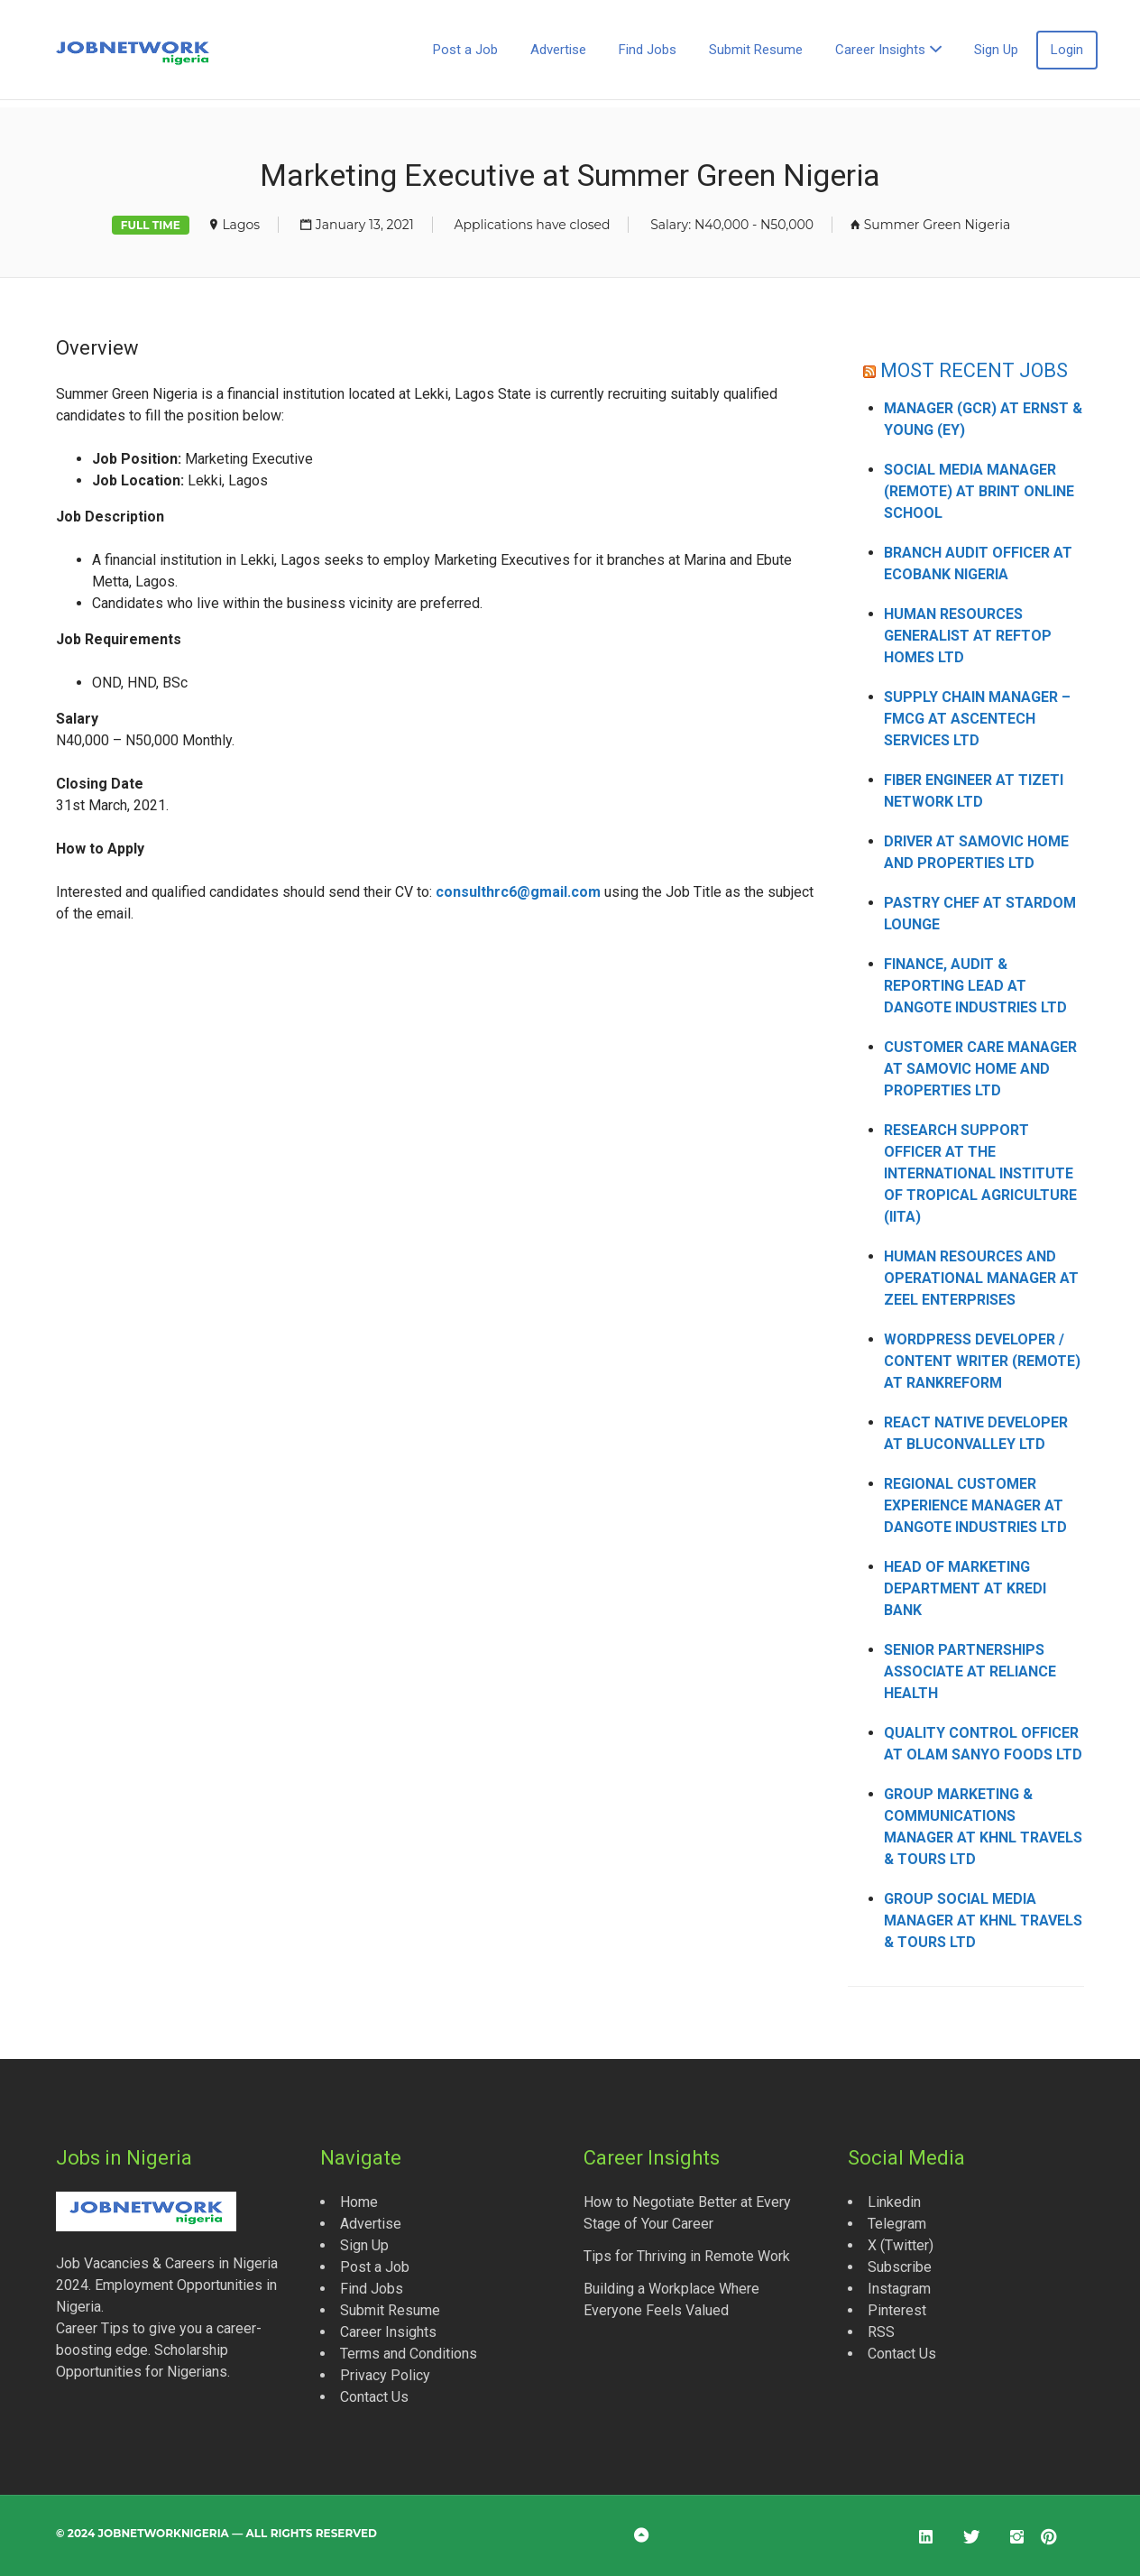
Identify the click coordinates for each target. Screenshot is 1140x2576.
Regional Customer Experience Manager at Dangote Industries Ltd (975, 1505)
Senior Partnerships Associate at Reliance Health (970, 1671)
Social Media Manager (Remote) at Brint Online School (979, 491)
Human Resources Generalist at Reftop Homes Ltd (968, 635)
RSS (881, 2332)
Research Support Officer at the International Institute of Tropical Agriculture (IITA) (980, 1173)
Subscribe (900, 2267)
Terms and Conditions (408, 2353)
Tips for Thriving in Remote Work (687, 2256)
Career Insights (880, 50)
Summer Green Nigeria (937, 225)
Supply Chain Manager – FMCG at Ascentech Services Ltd (977, 718)
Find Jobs (647, 50)
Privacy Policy (385, 2375)
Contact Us (374, 2396)
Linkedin (894, 2202)
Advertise (558, 50)
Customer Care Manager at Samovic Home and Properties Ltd (980, 1069)
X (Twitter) (900, 2245)
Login (1067, 50)
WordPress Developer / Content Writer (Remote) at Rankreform (982, 1361)
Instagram (899, 2288)
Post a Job (465, 50)
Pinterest (897, 2310)
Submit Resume (756, 50)
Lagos (241, 225)
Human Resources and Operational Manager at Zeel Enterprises (981, 1278)
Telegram (897, 2223)
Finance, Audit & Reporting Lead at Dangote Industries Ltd (975, 986)
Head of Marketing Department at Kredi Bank (965, 1588)
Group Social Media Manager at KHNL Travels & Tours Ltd (983, 1920)
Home (359, 2202)
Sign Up (996, 50)
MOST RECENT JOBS (974, 370)
